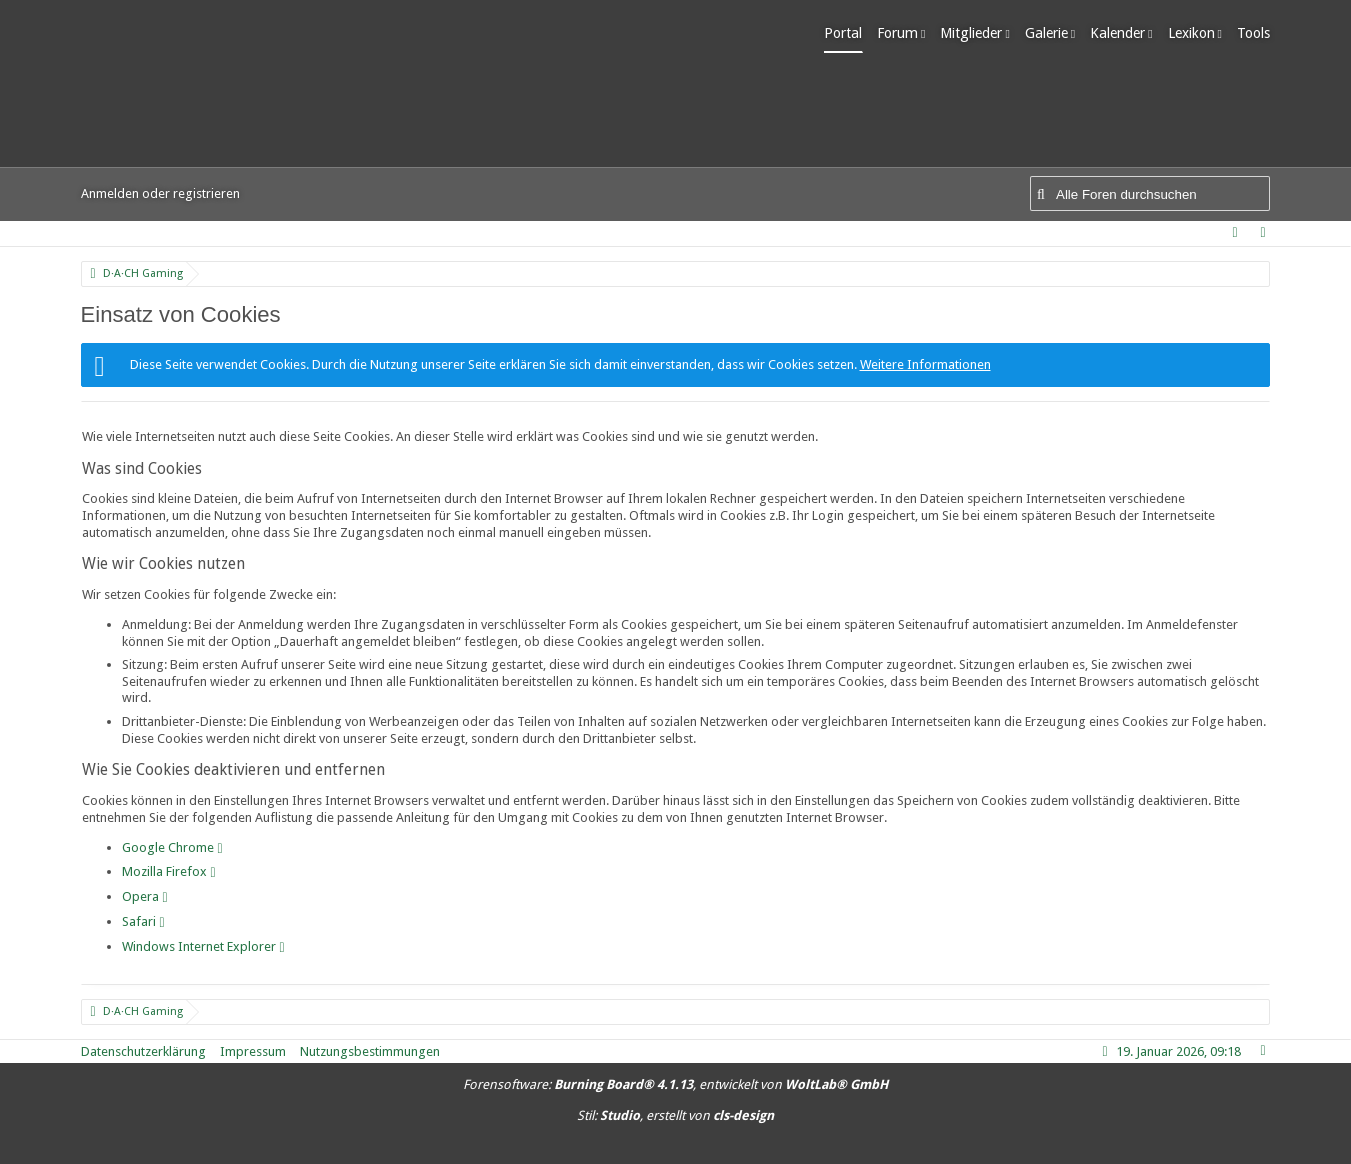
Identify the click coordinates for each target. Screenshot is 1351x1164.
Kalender (1117, 33)
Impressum (253, 1051)
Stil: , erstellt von (675, 1115)
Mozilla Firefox (164, 871)
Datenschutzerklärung (143, 1051)
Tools (1253, 33)
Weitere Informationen (925, 364)
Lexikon (1191, 33)
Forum (897, 33)
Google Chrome (168, 847)
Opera (140, 896)
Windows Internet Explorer (199, 946)
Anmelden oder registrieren (160, 193)
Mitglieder (971, 33)
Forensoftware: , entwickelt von (675, 1084)
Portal (843, 33)
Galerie (1046, 33)
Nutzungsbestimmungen (370, 1051)
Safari (139, 921)
